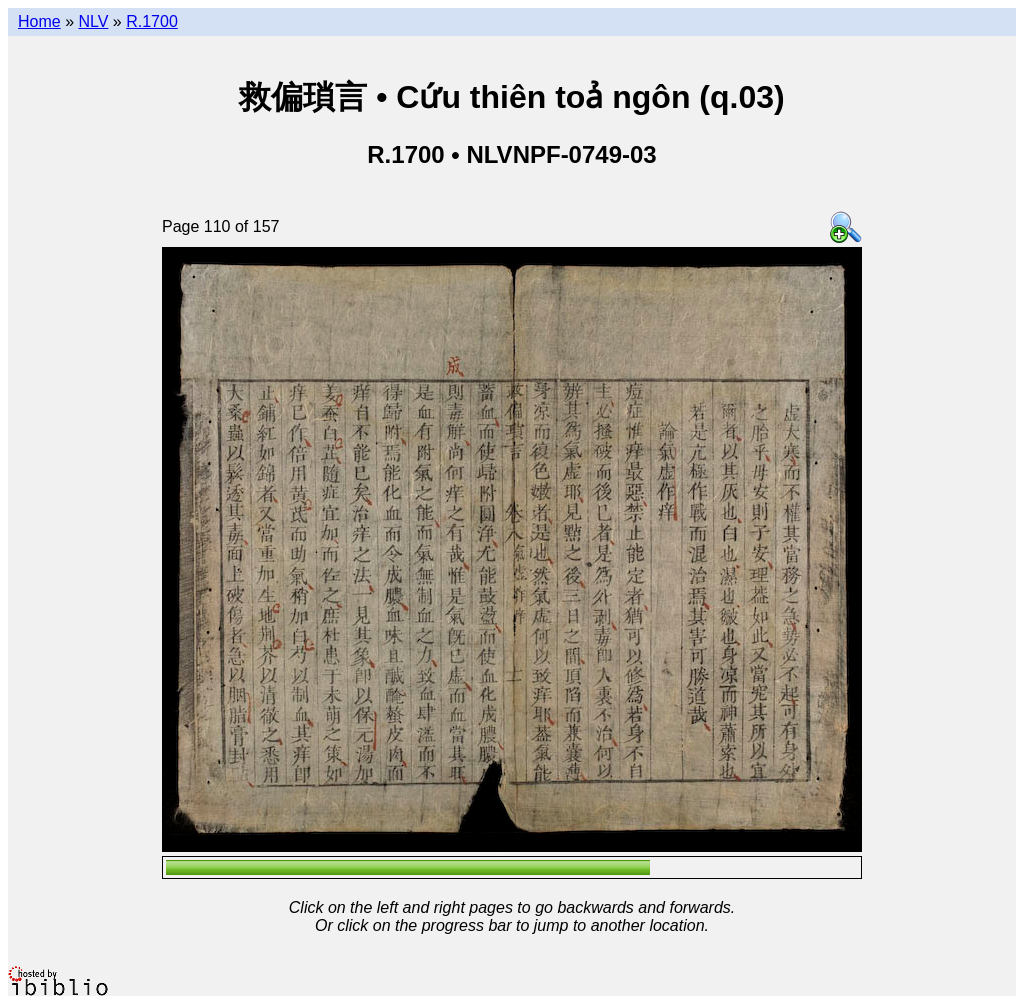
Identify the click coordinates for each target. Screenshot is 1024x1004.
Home (39, 21)
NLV (93, 21)
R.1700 (152, 21)
